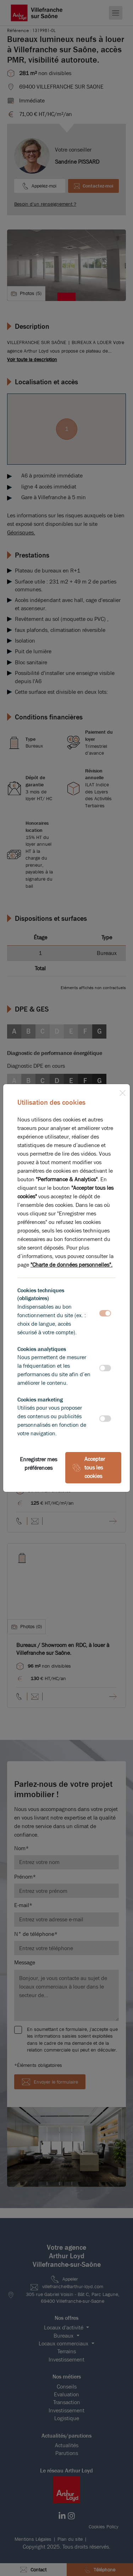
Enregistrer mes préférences (38, 1464)
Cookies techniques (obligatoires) (40, 1294)
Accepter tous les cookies (88, 1467)
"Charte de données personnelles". (71, 1264)
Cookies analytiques (41, 1349)
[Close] (122, 1091)
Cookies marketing (40, 1399)
